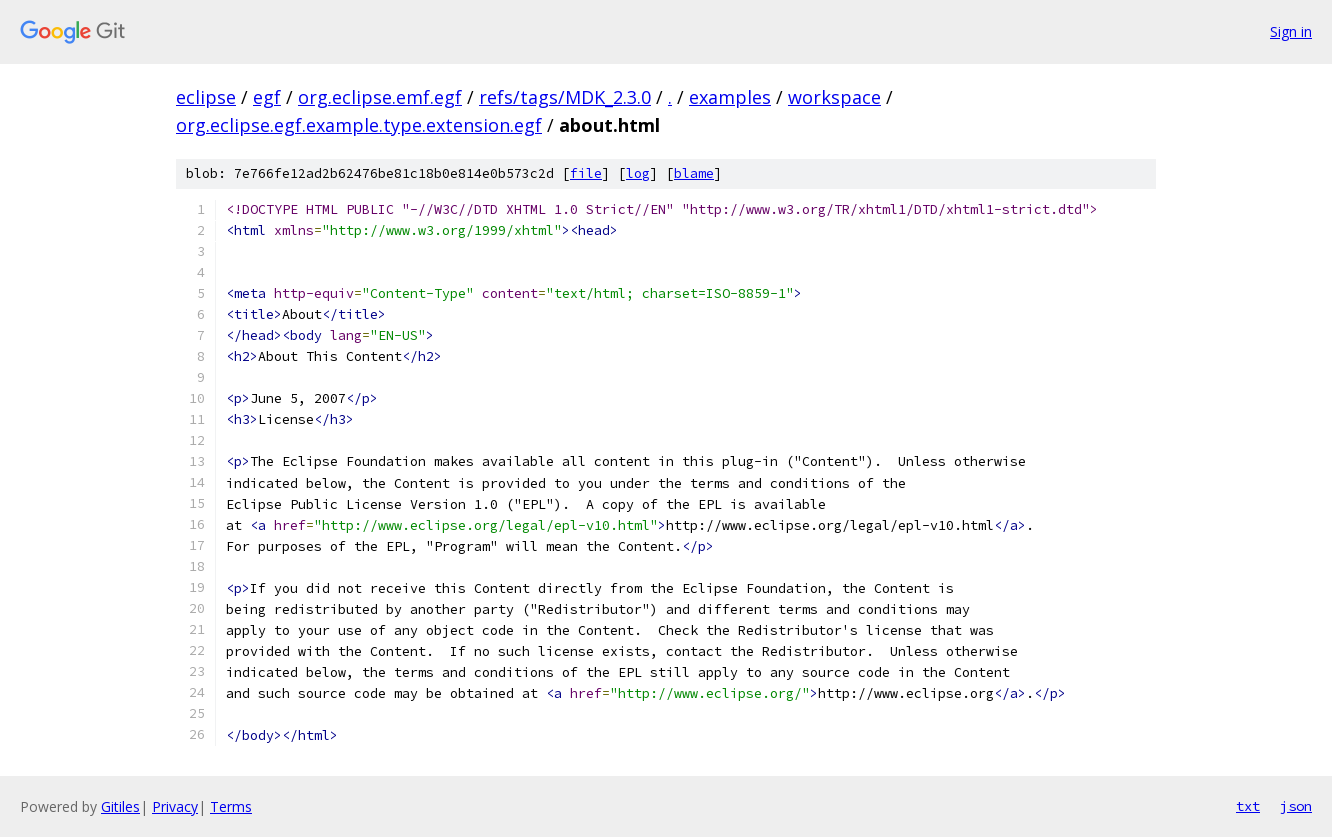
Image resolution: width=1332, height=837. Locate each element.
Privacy (175, 806)
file (586, 173)
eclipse (206, 97)
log (638, 173)
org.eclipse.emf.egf (380, 97)
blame (694, 173)
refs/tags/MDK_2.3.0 (565, 97)
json (1296, 806)
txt (1248, 806)
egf (267, 97)
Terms (231, 806)
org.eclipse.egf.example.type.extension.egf (359, 125)
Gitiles (120, 806)
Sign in (1291, 31)
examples (730, 97)
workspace (834, 97)
